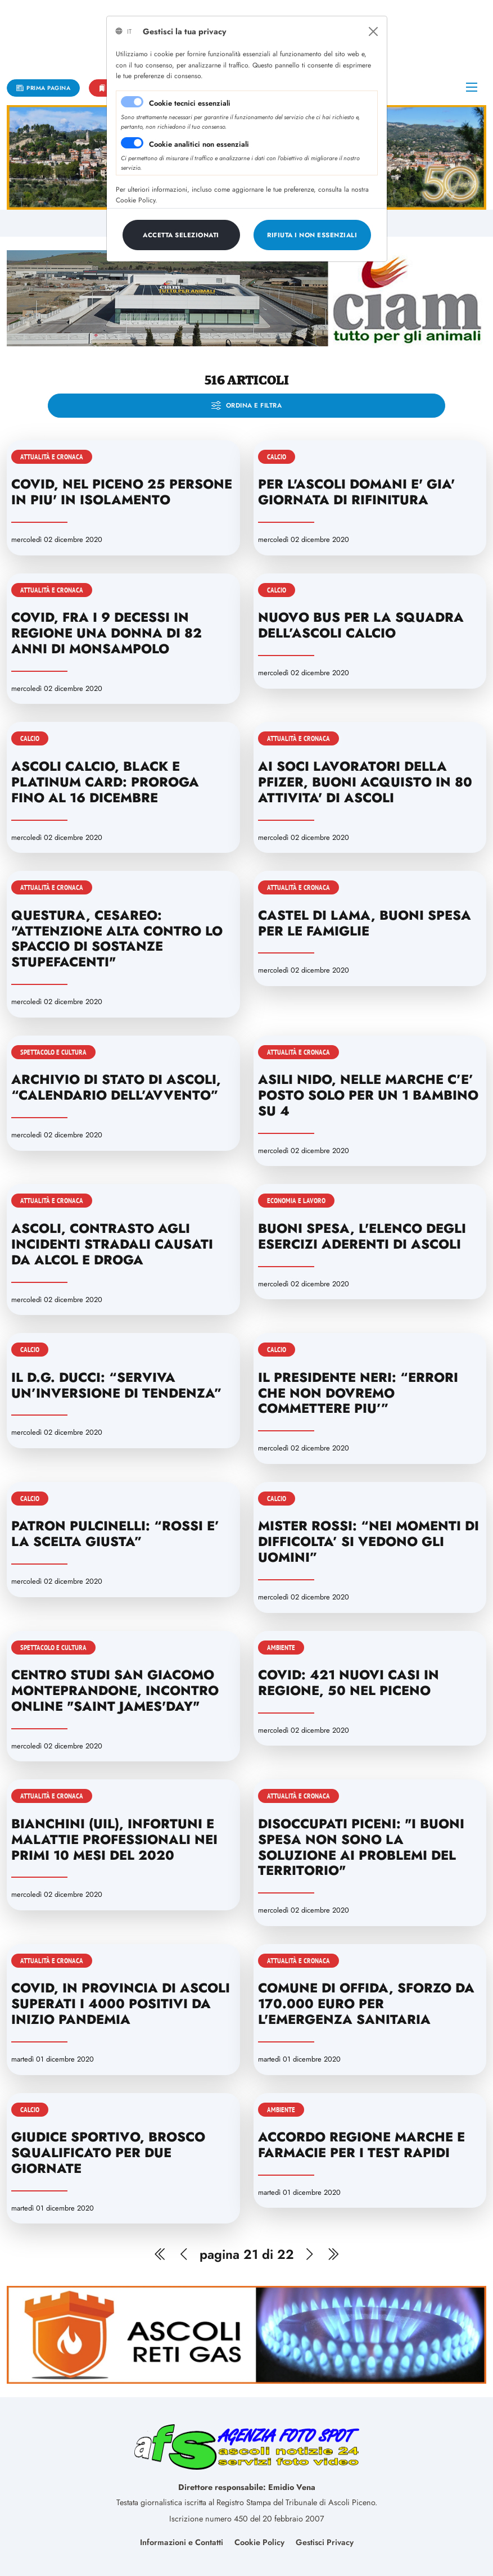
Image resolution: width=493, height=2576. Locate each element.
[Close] (373, 31)
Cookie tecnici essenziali (189, 103)
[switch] (132, 142)
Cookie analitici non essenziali (199, 144)
